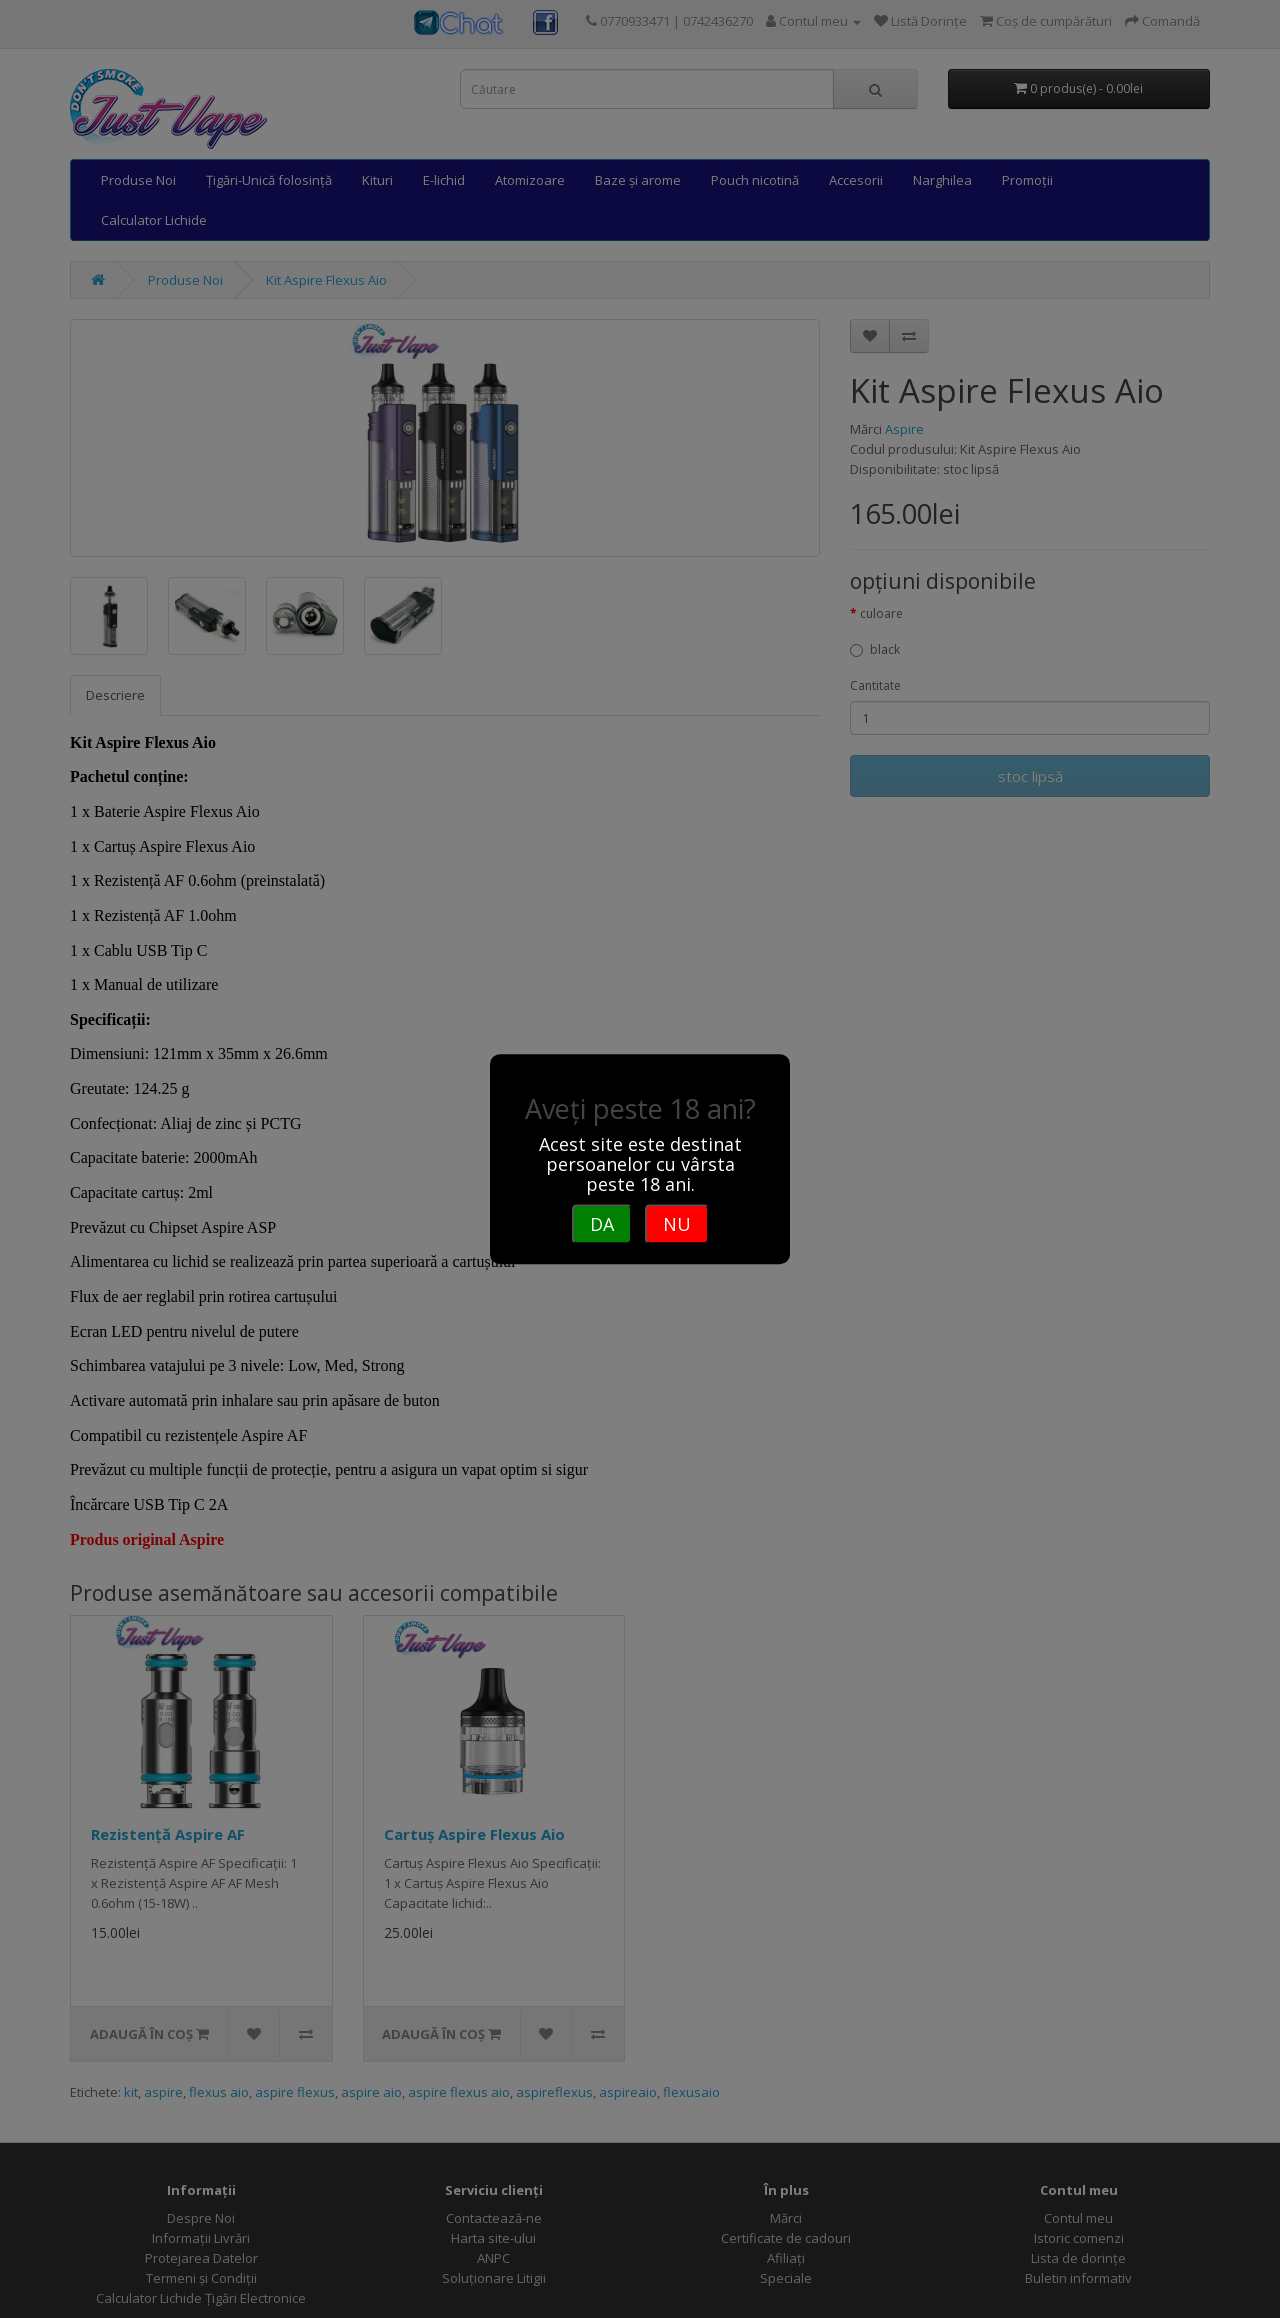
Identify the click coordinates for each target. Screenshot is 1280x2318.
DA (602, 1224)
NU (677, 1224)
